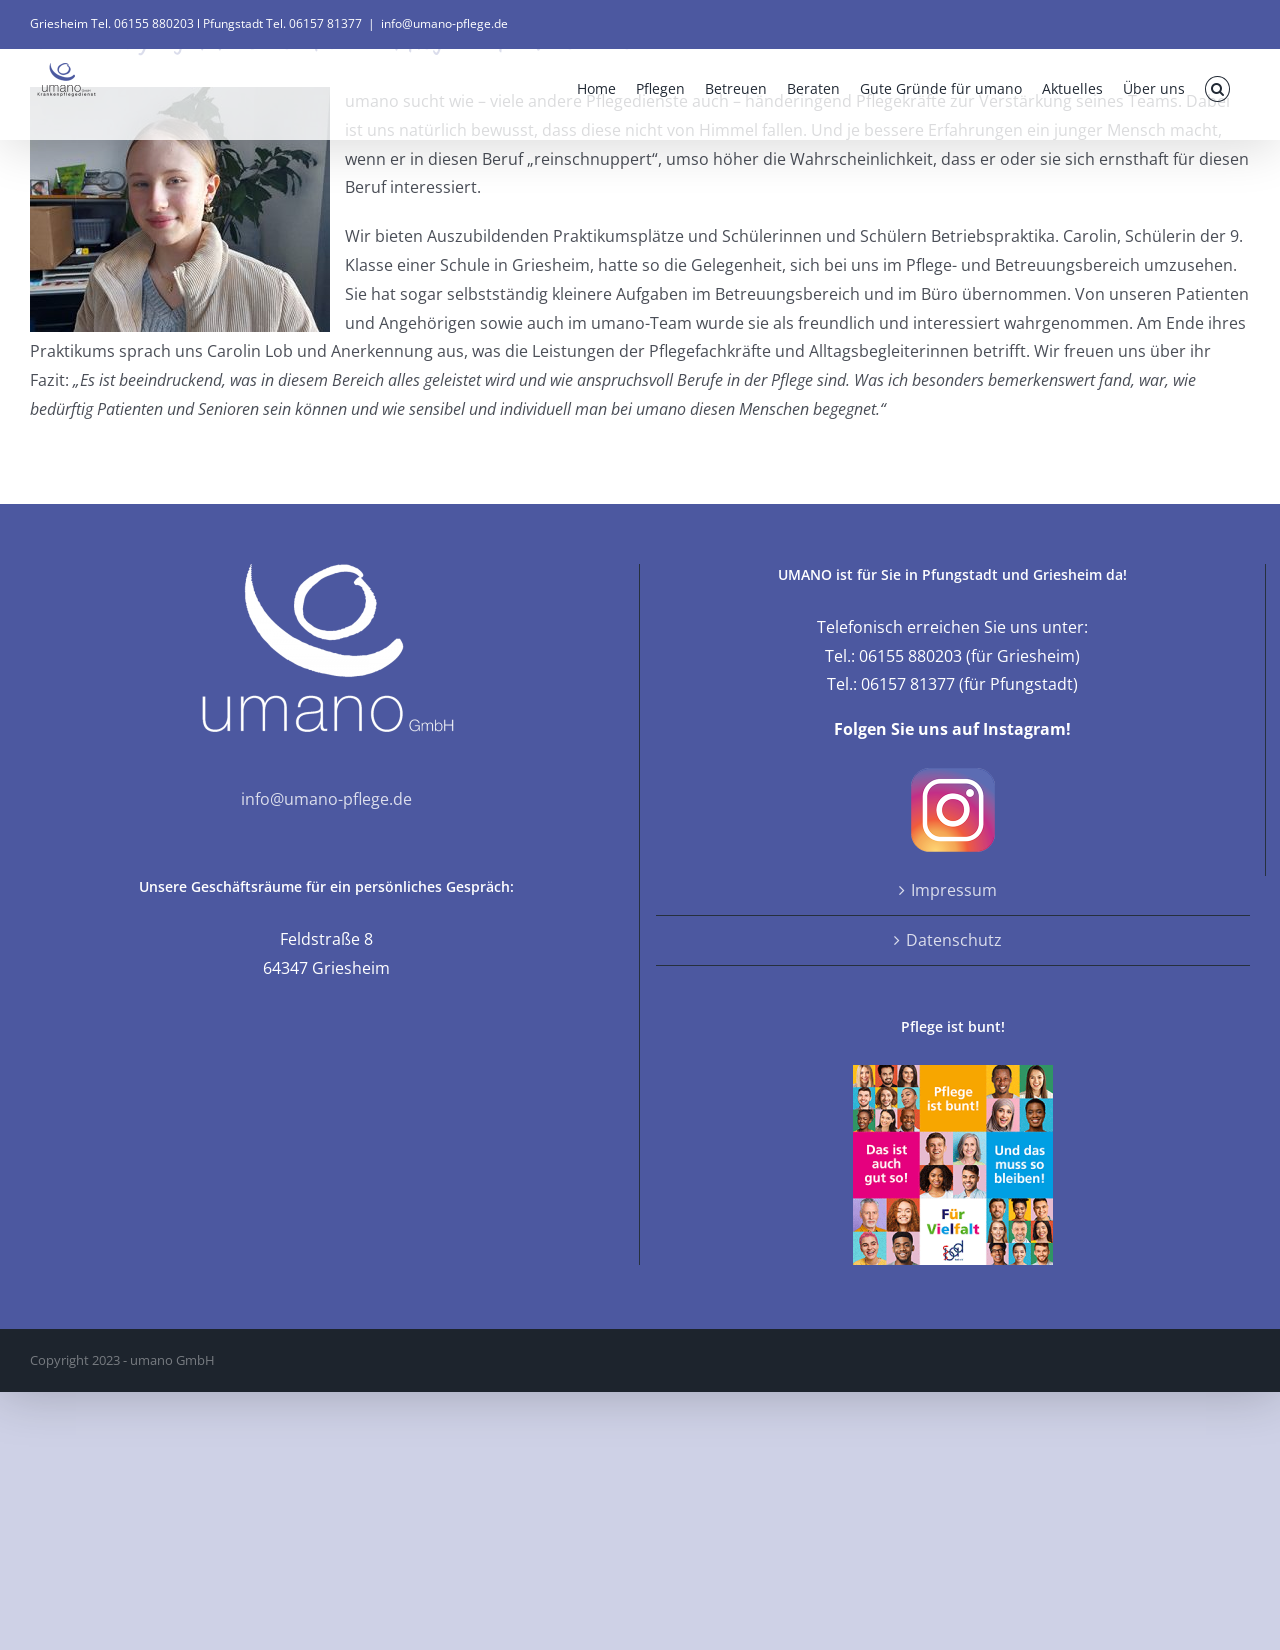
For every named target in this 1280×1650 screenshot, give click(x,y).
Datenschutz (954, 940)
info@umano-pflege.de (444, 23)
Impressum (954, 890)
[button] (1217, 89)
